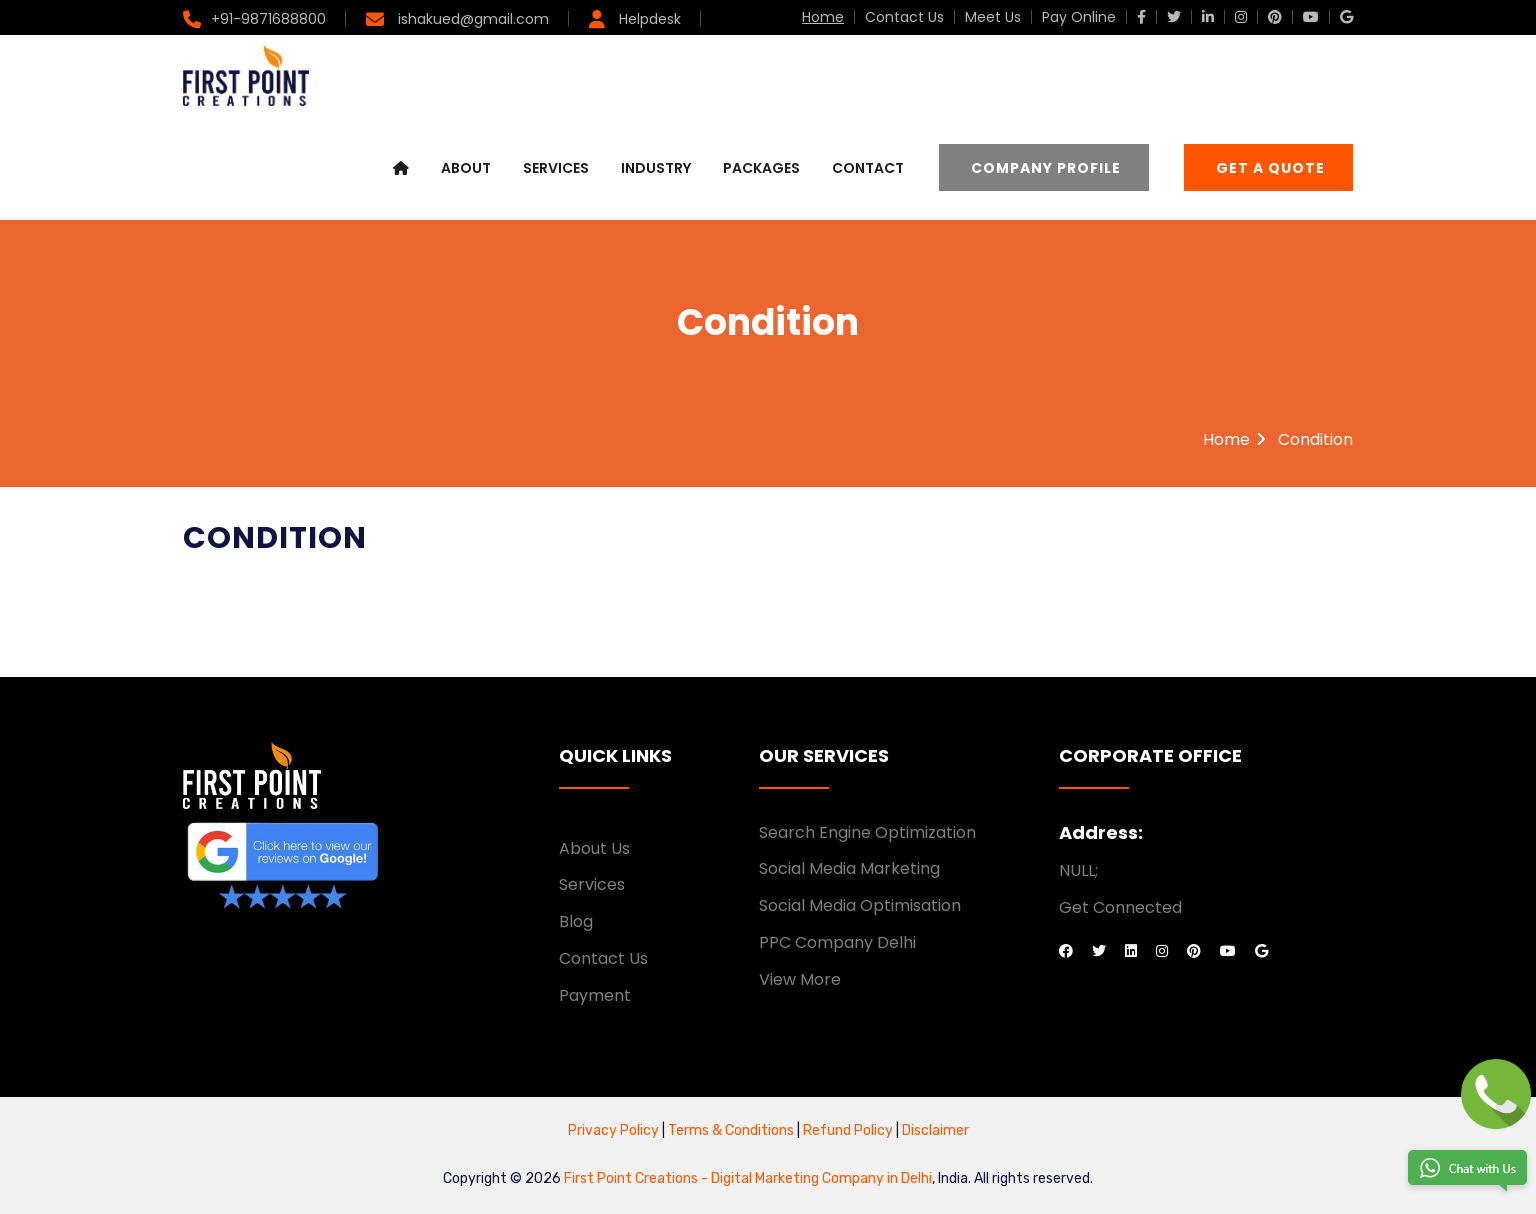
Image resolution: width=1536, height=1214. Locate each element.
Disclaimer (935, 1130)
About (466, 168)
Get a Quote (1270, 168)
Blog (576, 921)
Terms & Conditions (732, 1130)
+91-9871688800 (268, 19)
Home (823, 17)
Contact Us (904, 17)
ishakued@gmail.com (471, 19)
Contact (868, 168)
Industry (656, 168)
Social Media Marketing (849, 868)
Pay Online (1079, 17)
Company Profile (1046, 168)
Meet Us (993, 17)
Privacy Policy (613, 1130)
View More (800, 979)
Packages (761, 168)
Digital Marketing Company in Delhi (821, 1178)
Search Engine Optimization (867, 832)
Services (556, 168)
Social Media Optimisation (860, 905)
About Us (594, 848)
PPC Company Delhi (837, 942)
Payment (595, 995)
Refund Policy (846, 1130)
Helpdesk (648, 19)
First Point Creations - (637, 1178)
